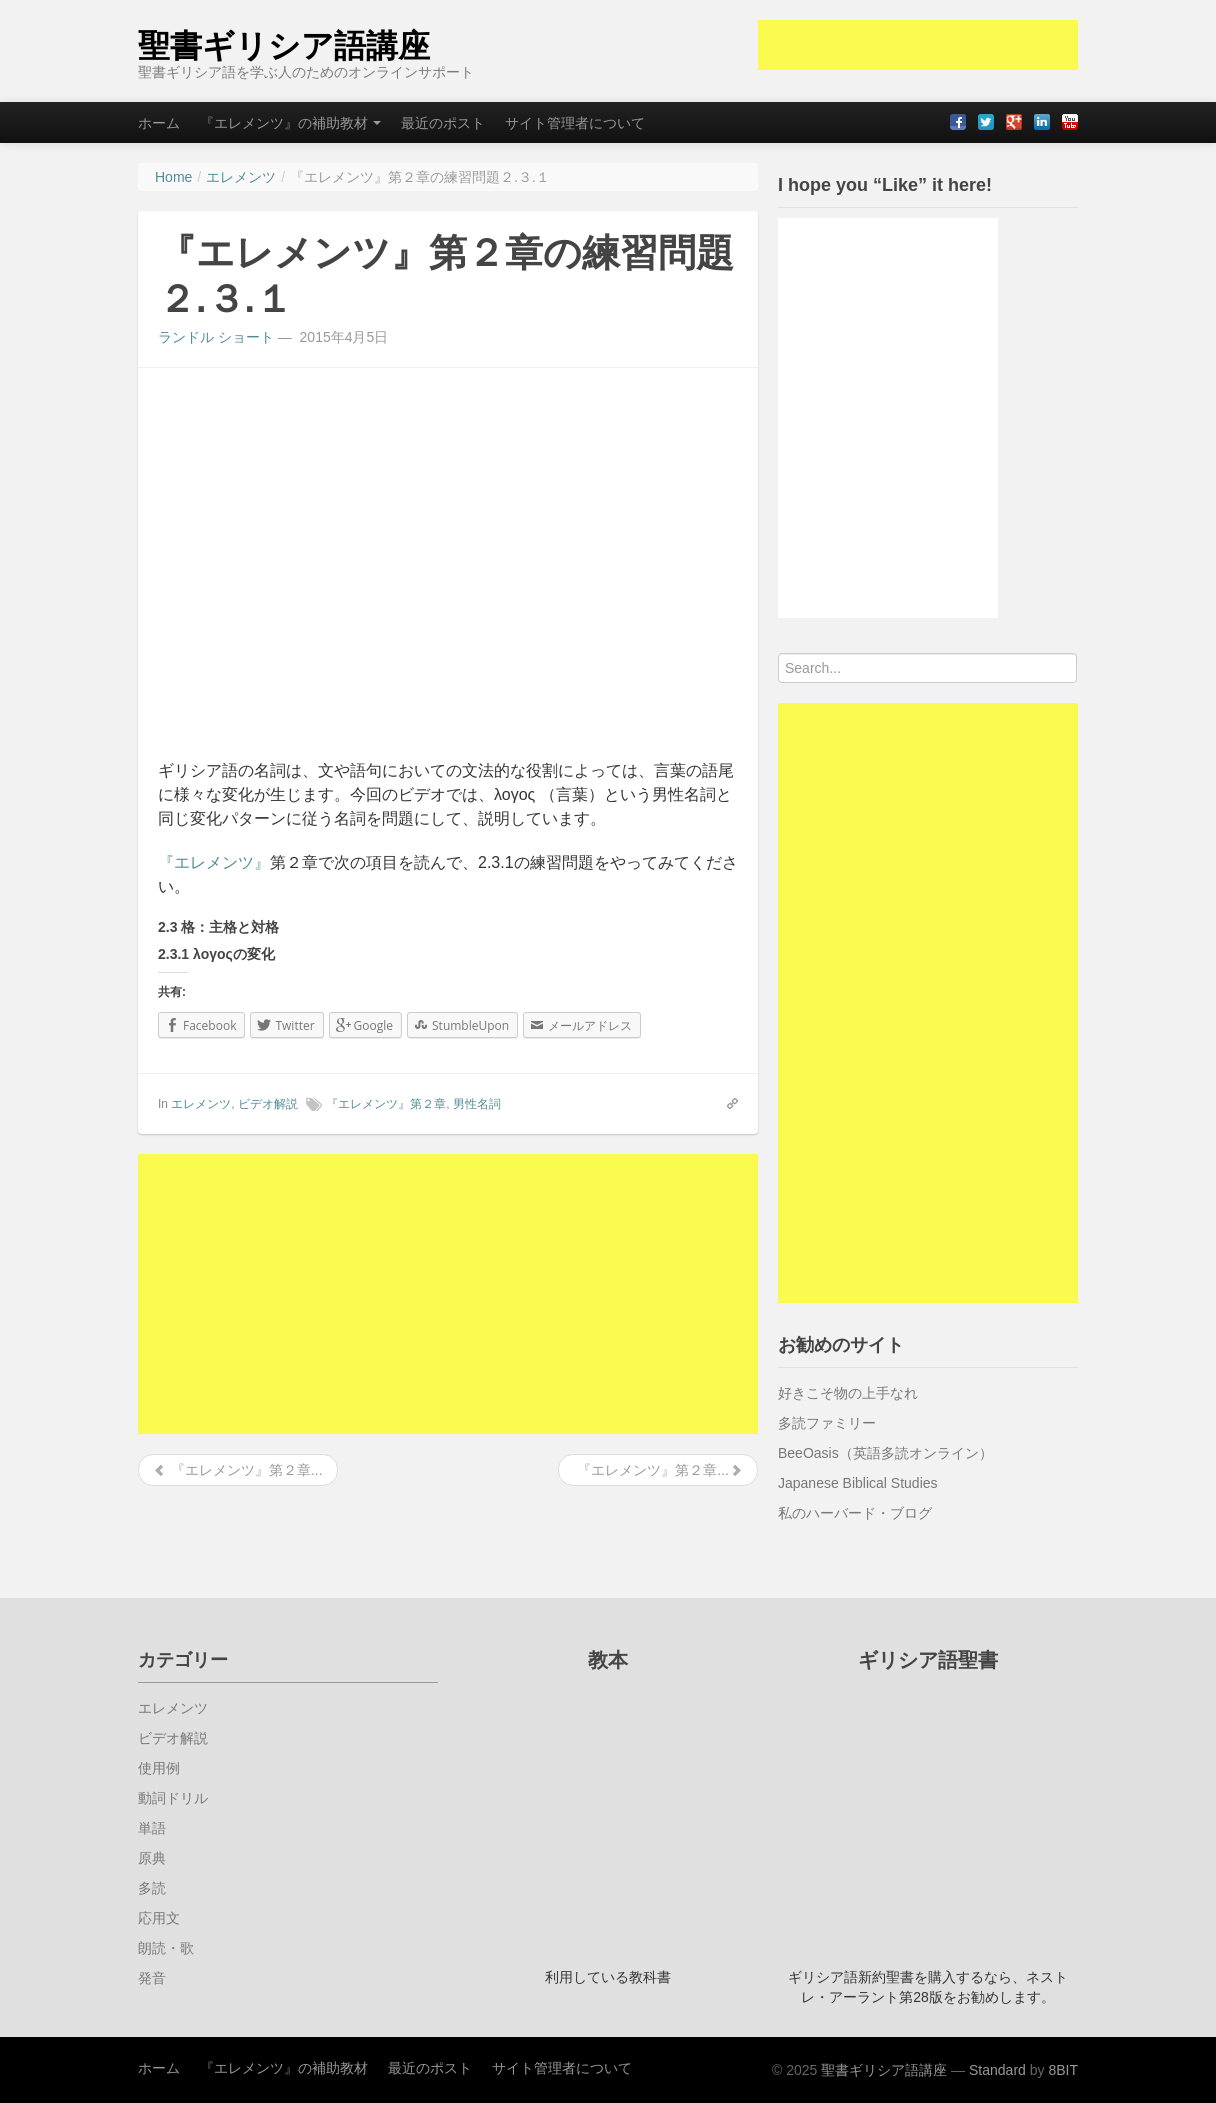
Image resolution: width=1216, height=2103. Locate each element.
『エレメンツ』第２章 (386, 1104)
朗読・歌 (166, 1948)
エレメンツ (201, 1104)
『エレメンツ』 (214, 862)
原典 (152, 1858)
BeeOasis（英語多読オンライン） (885, 1453)
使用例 (159, 1768)
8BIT (1063, 2070)
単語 (152, 1828)
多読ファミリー (827, 1423)
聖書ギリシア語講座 (284, 46)
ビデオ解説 (268, 1104)
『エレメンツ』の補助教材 (290, 123)
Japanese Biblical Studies (858, 1483)
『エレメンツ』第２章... (238, 1470)
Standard (997, 2070)
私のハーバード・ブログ (855, 1513)
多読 (152, 1888)
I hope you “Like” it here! (885, 185)
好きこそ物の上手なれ (848, 1393)
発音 (152, 1978)
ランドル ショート (216, 337)
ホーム (159, 123)
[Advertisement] (918, 45)
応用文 (159, 1918)
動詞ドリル (173, 1798)
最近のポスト (443, 123)
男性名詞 (477, 1104)
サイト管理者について (575, 123)
